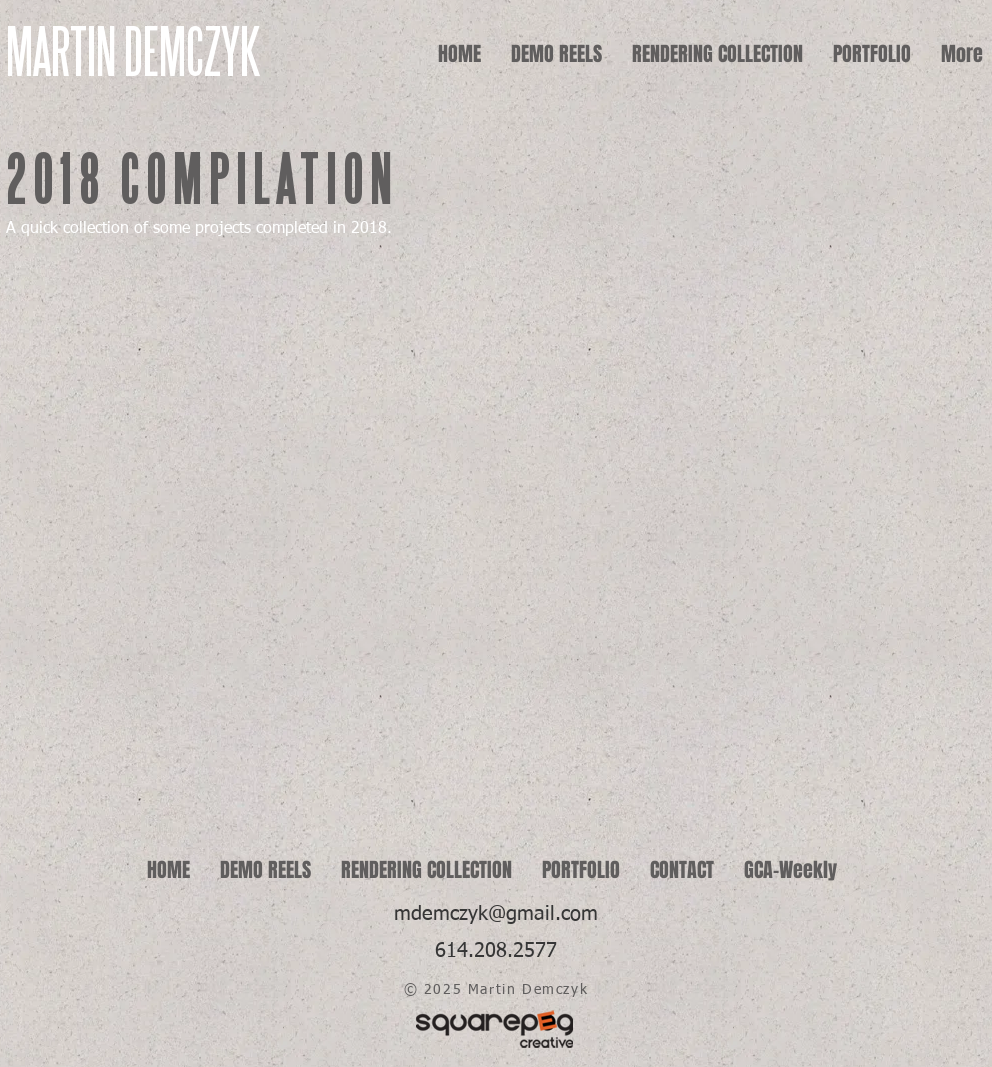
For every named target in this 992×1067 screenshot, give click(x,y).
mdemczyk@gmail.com (496, 914)
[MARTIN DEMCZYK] (163, 53)
